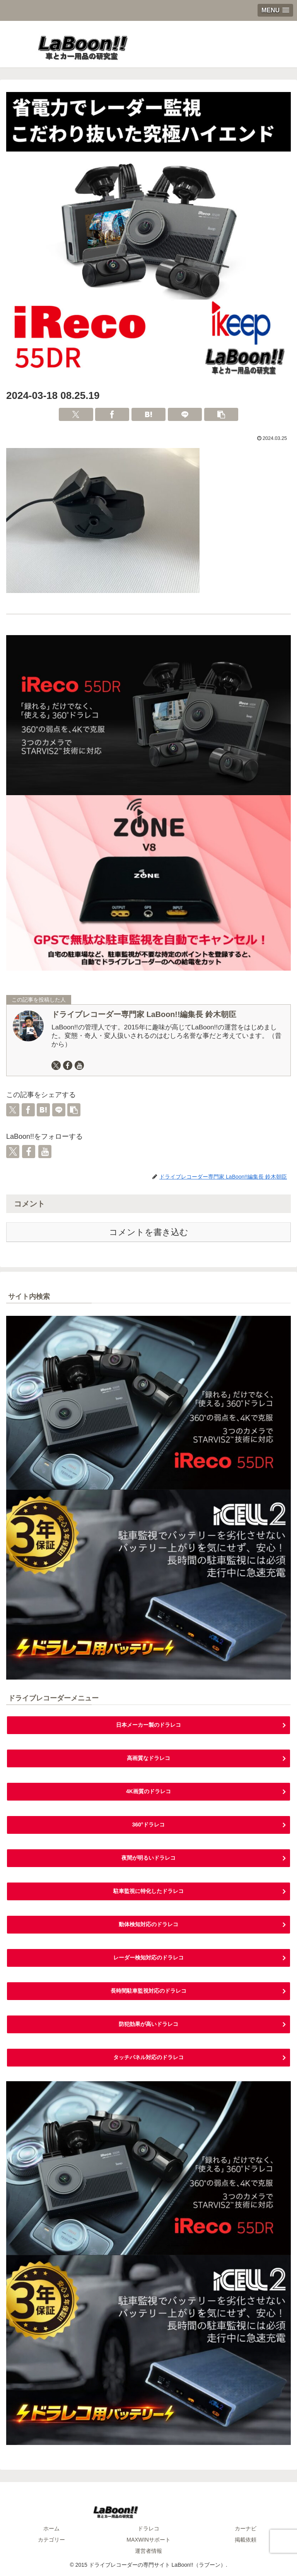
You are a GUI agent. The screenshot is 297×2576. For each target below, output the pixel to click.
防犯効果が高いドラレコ (148, 2024)
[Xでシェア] (76, 414)
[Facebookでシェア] (112, 414)
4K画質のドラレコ (148, 1791)
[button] (221, 414)
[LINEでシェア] (185, 414)
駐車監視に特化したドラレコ (148, 1891)
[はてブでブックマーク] (148, 414)
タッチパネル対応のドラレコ (148, 2057)
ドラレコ (148, 2528)
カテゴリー (51, 2540)
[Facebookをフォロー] (67, 1065)
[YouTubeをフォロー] (79, 1065)
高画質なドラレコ (148, 1758)
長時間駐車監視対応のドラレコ (148, 1991)
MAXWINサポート (148, 2540)
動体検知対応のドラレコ (148, 1924)
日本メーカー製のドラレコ (148, 1725)
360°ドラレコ (148, 1824)
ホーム (51, 2528)
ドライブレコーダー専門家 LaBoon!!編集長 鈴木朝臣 (143, 1014)
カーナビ (245, 2528)
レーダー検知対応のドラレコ (148, 1957)
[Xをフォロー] (56, 1065)
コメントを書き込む (148, 1232)
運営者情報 (148, 2551)
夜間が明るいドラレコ (148, 1858)
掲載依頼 (245, 2540)
